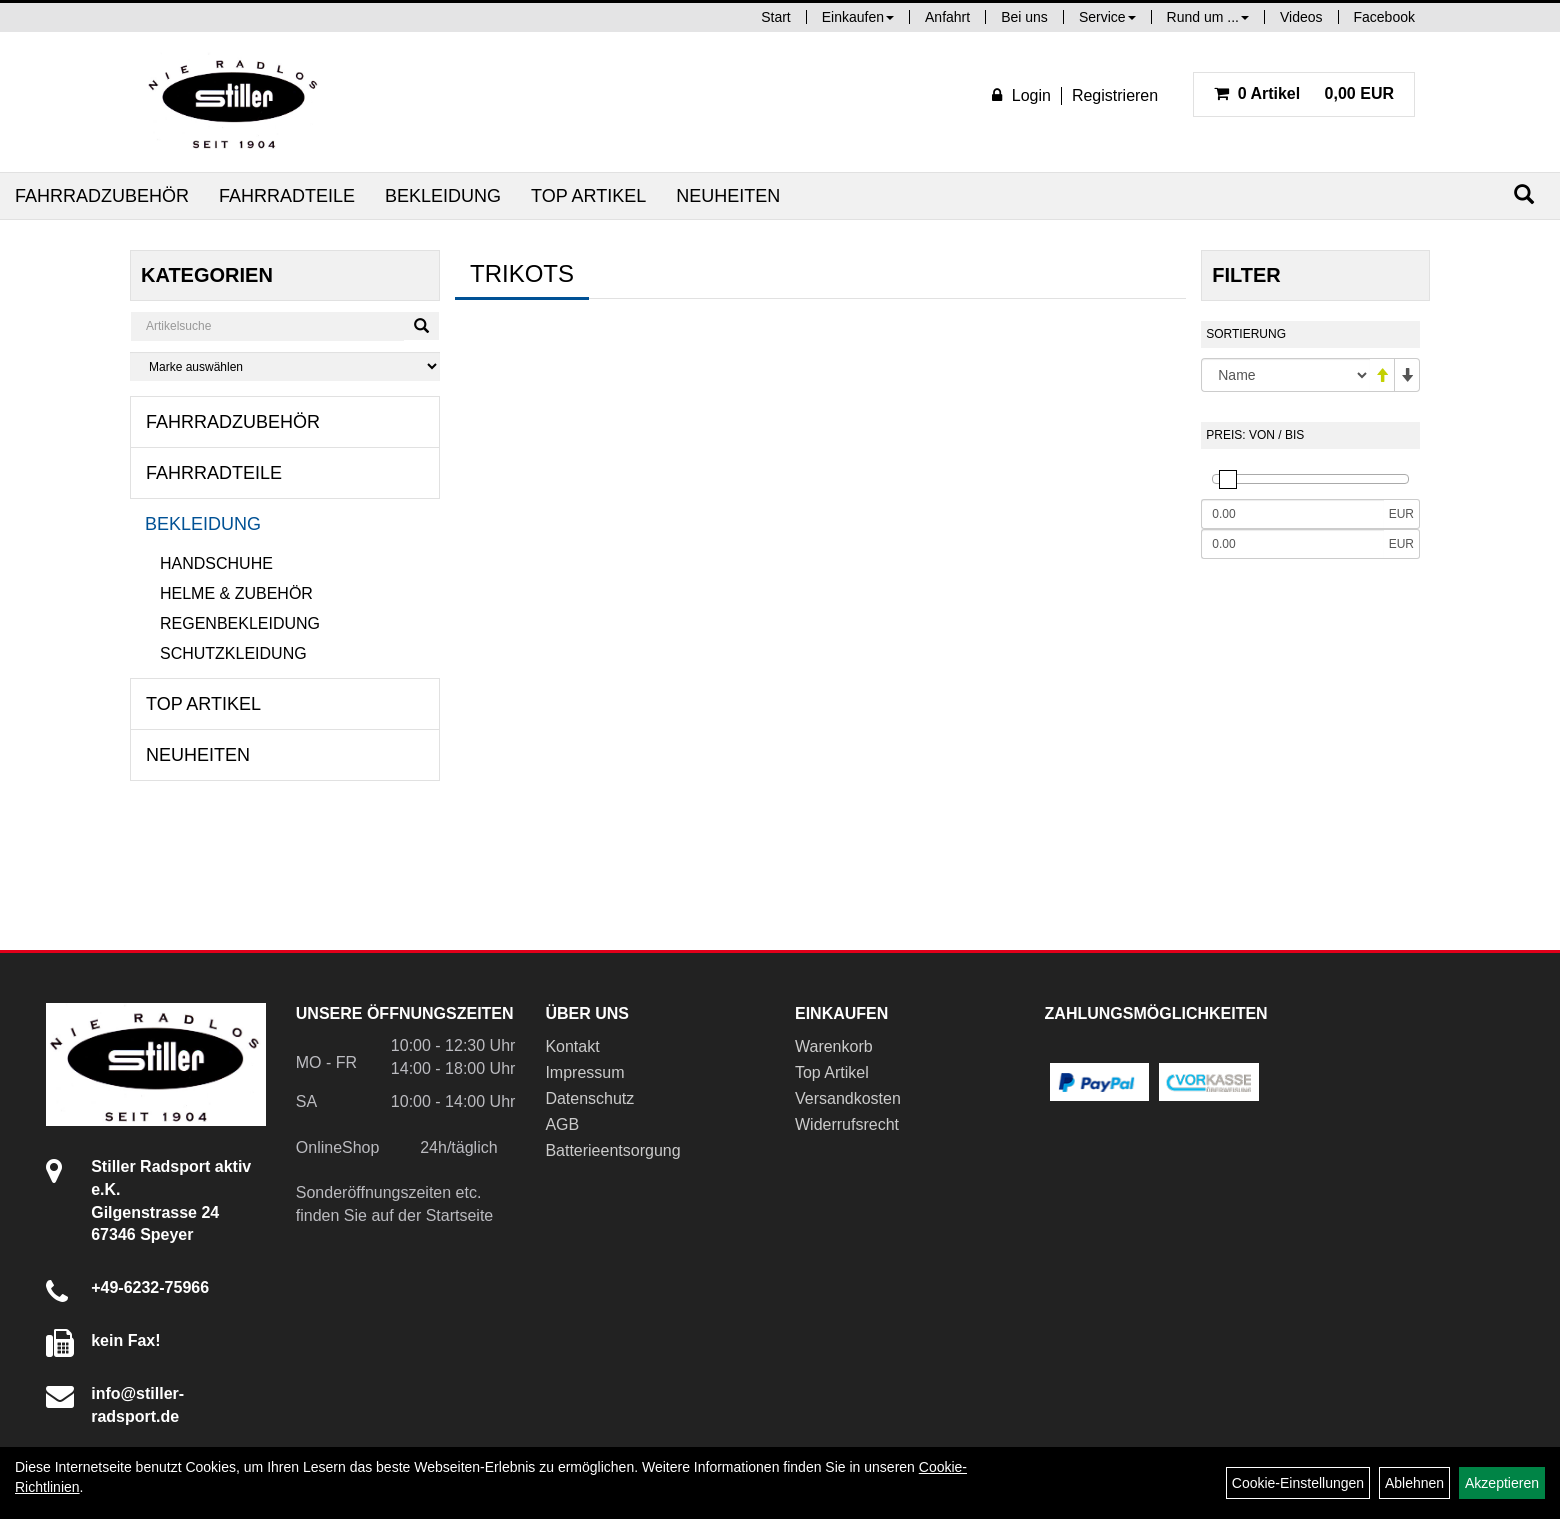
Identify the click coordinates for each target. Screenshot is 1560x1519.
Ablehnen (1414, 1483)
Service (1107, 17)
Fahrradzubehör (102, 196)
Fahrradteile (287, 196)
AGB (562, 1124)
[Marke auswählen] (285, 366)
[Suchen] (1524, 194)
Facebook (1384, 17)
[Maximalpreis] (1292, 544)
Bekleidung (443, 196)
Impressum (584, 1072)
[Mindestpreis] (1292, 514)
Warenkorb (834, 1046)
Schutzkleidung (233, 653)
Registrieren (1115, 95)
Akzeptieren (1502, 1483)
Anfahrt (947, 17)
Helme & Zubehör (236, 593)
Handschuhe (216, 563)
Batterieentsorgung (612, 1150)
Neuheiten (728, 196)
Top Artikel (588, 196)
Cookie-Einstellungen (1298, 1483)
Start (776, 17)
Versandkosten (848, 1098)
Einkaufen (858, 17)
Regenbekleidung (240, 623)
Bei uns (1024, 17)
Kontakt (572, 1046)
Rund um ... (1208, 17)
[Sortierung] (1285, 375)
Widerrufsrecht (847, 1124)
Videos (1301, 17)
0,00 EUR (1304, 93)
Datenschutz (589, 1098)
